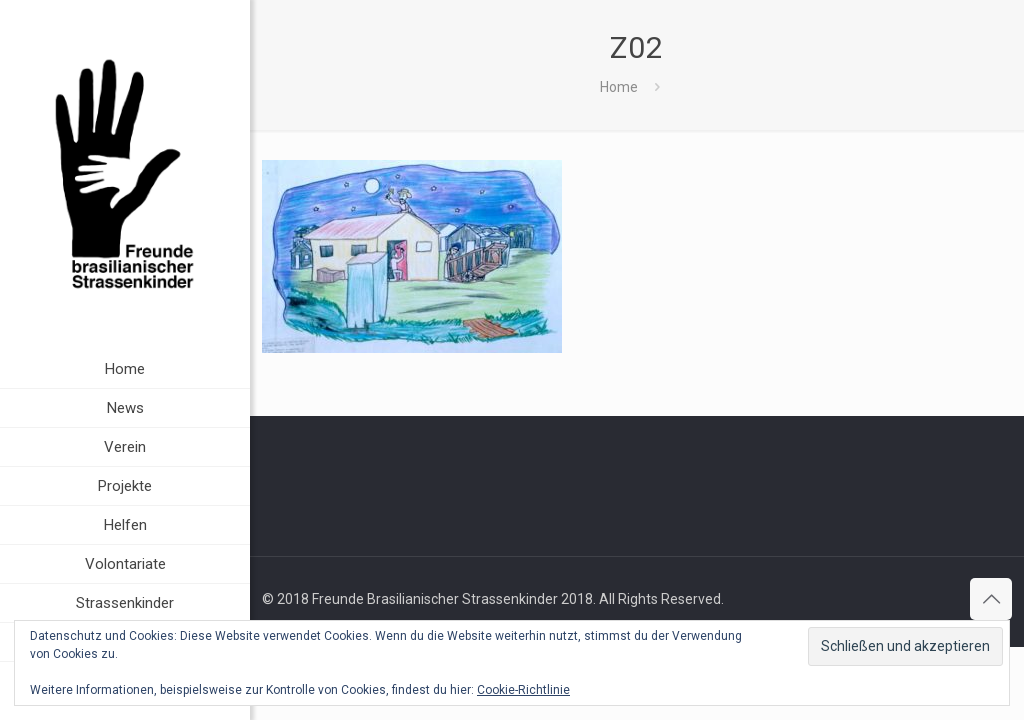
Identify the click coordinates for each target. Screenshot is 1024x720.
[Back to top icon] (991, 599)
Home (619, 87)
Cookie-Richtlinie (523, 690)
